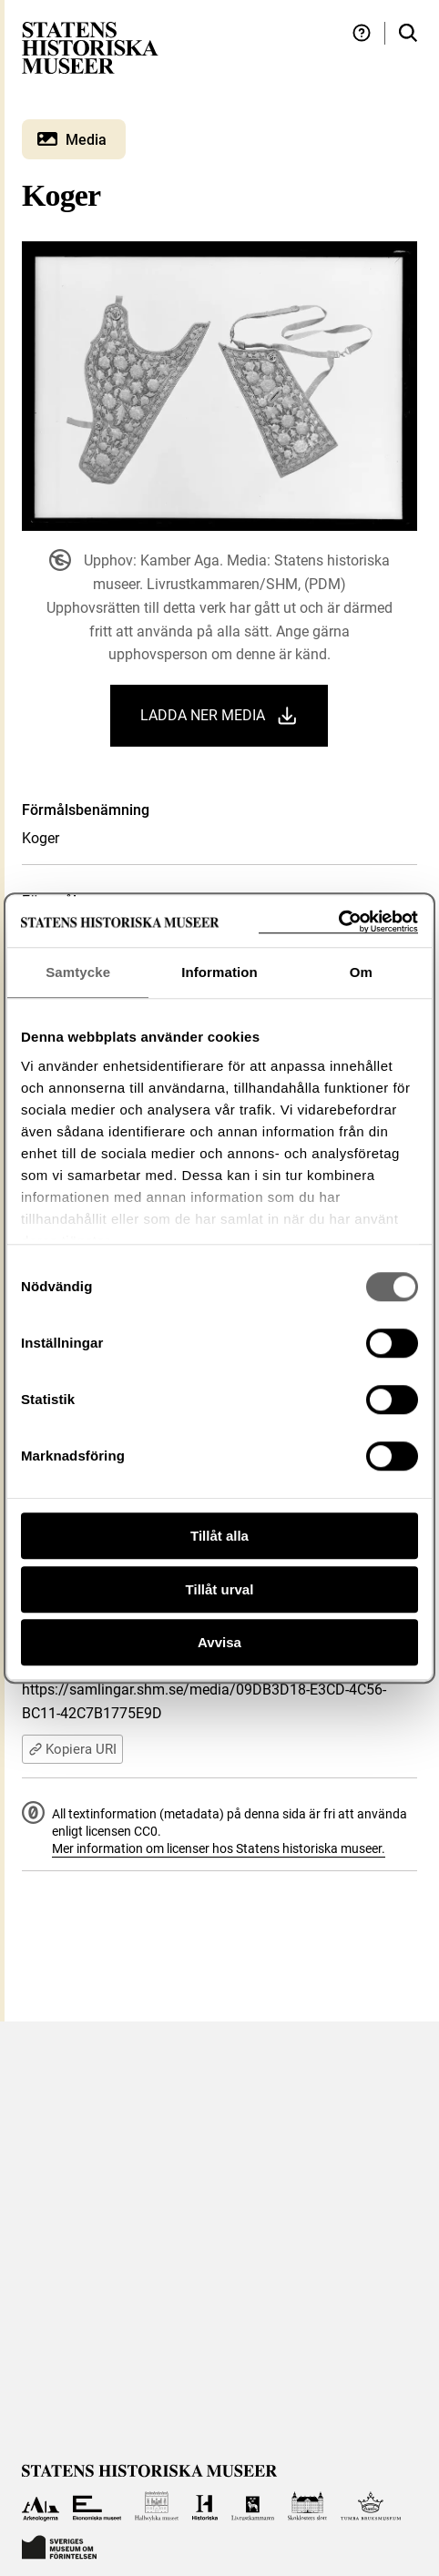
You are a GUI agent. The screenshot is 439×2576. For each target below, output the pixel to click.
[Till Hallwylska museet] (157, 2506)
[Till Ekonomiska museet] (97, 2506)
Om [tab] (361, 972)
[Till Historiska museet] (204, 2506)
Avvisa (219, 1642)
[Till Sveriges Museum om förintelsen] (59, 2545)
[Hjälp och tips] (361, 33)
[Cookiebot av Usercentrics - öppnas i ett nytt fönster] (338, 922)
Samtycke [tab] (78, 972)
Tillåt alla (219, 1535)
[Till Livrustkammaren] (253, 2506)
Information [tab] (219, 972)
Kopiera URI (72, 1749)
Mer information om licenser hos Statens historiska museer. (218, 1848)
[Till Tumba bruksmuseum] (371, 2506)
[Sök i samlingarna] (408, 33)
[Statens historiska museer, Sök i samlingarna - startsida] (90, 47)
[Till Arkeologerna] (40, 2506)
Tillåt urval (220, 1589)
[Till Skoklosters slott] (307, 2506)
